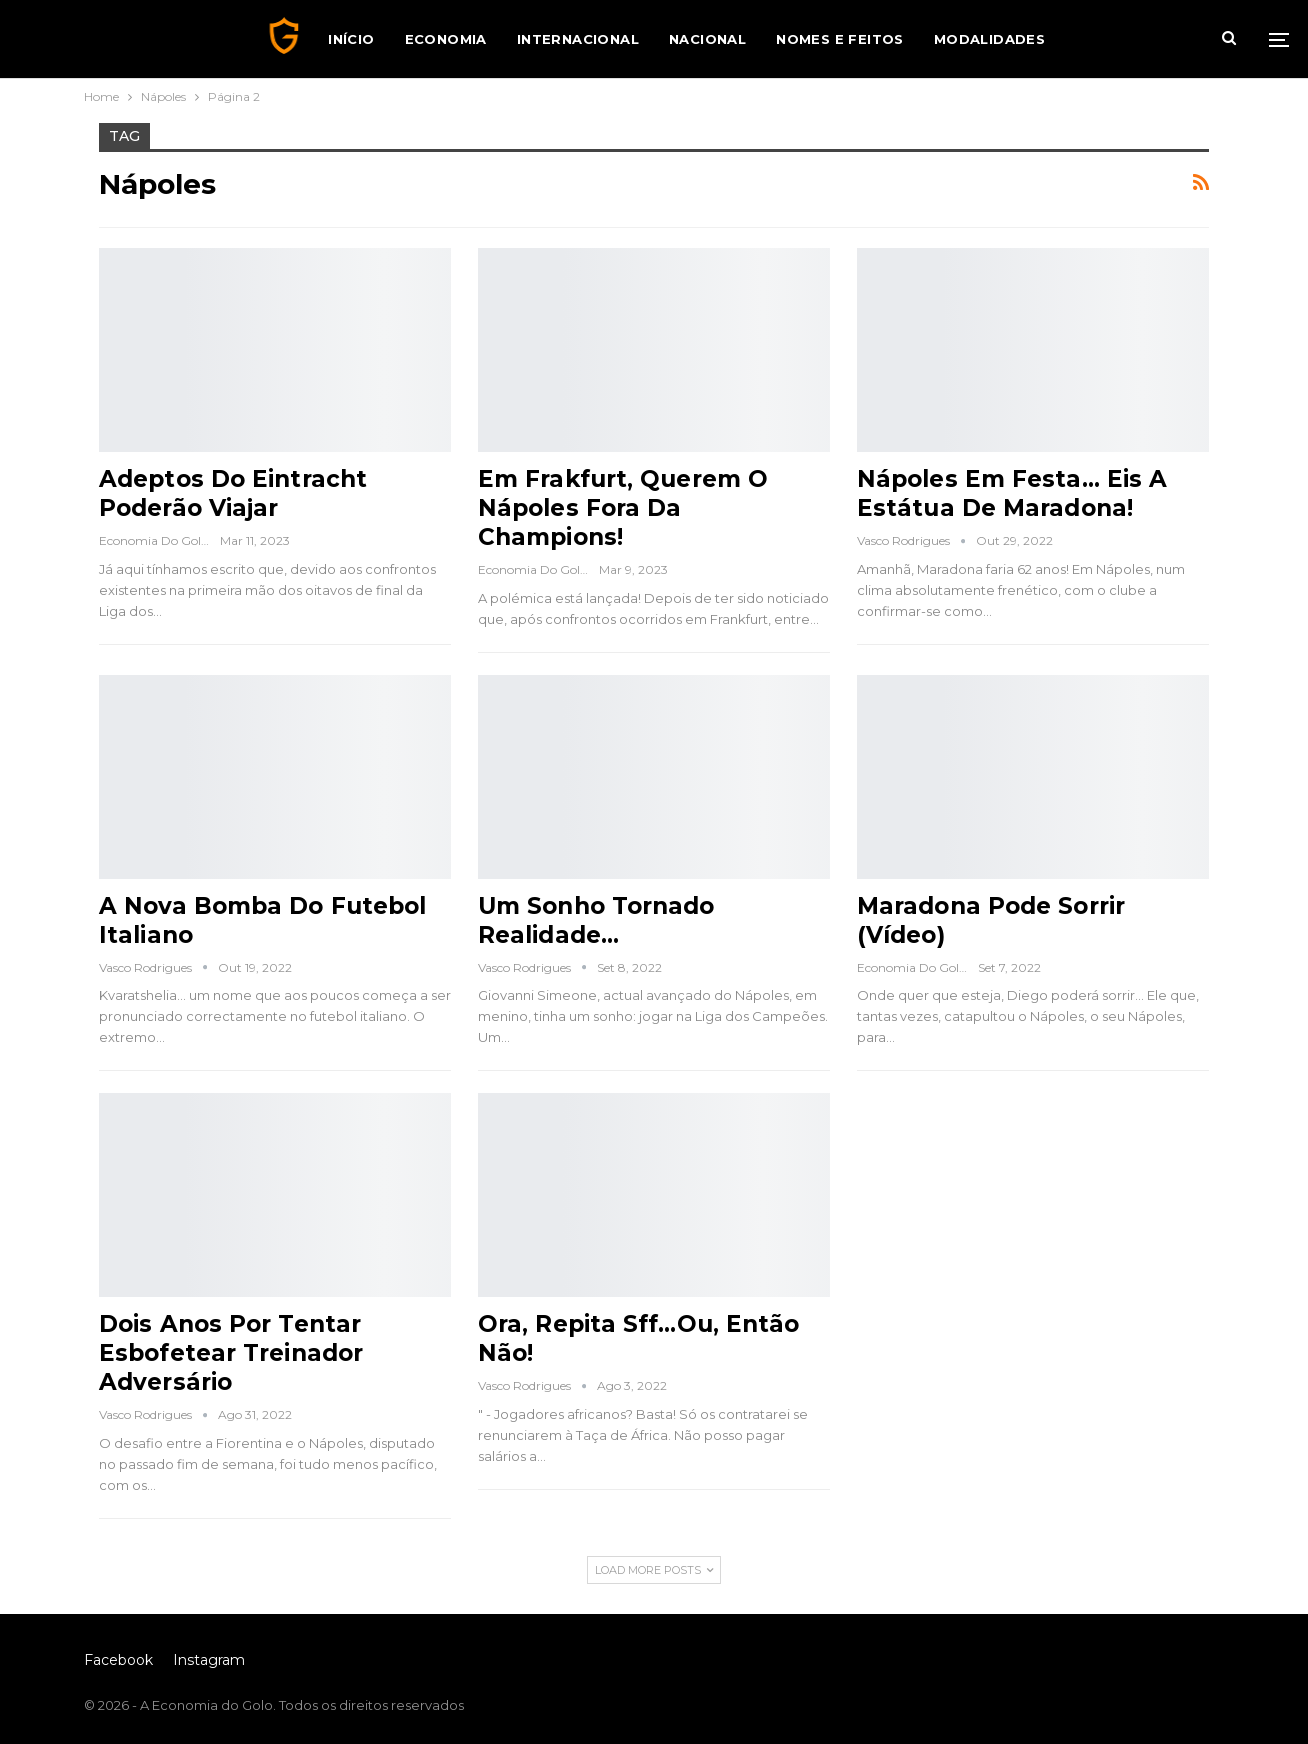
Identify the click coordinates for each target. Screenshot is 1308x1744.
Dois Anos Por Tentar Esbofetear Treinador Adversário (231, 1353)
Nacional (707, 39)
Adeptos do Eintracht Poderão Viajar (233, 493)
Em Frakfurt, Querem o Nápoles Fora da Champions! (623, 508)
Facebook (118, 1660)
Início (351, 39)
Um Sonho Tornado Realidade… (596, 920)
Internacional (578, 39)
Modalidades (989, 39)
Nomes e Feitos (840, 39)
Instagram (209, 1660)
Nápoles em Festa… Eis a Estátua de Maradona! (1012, 493)
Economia (446, 39)
